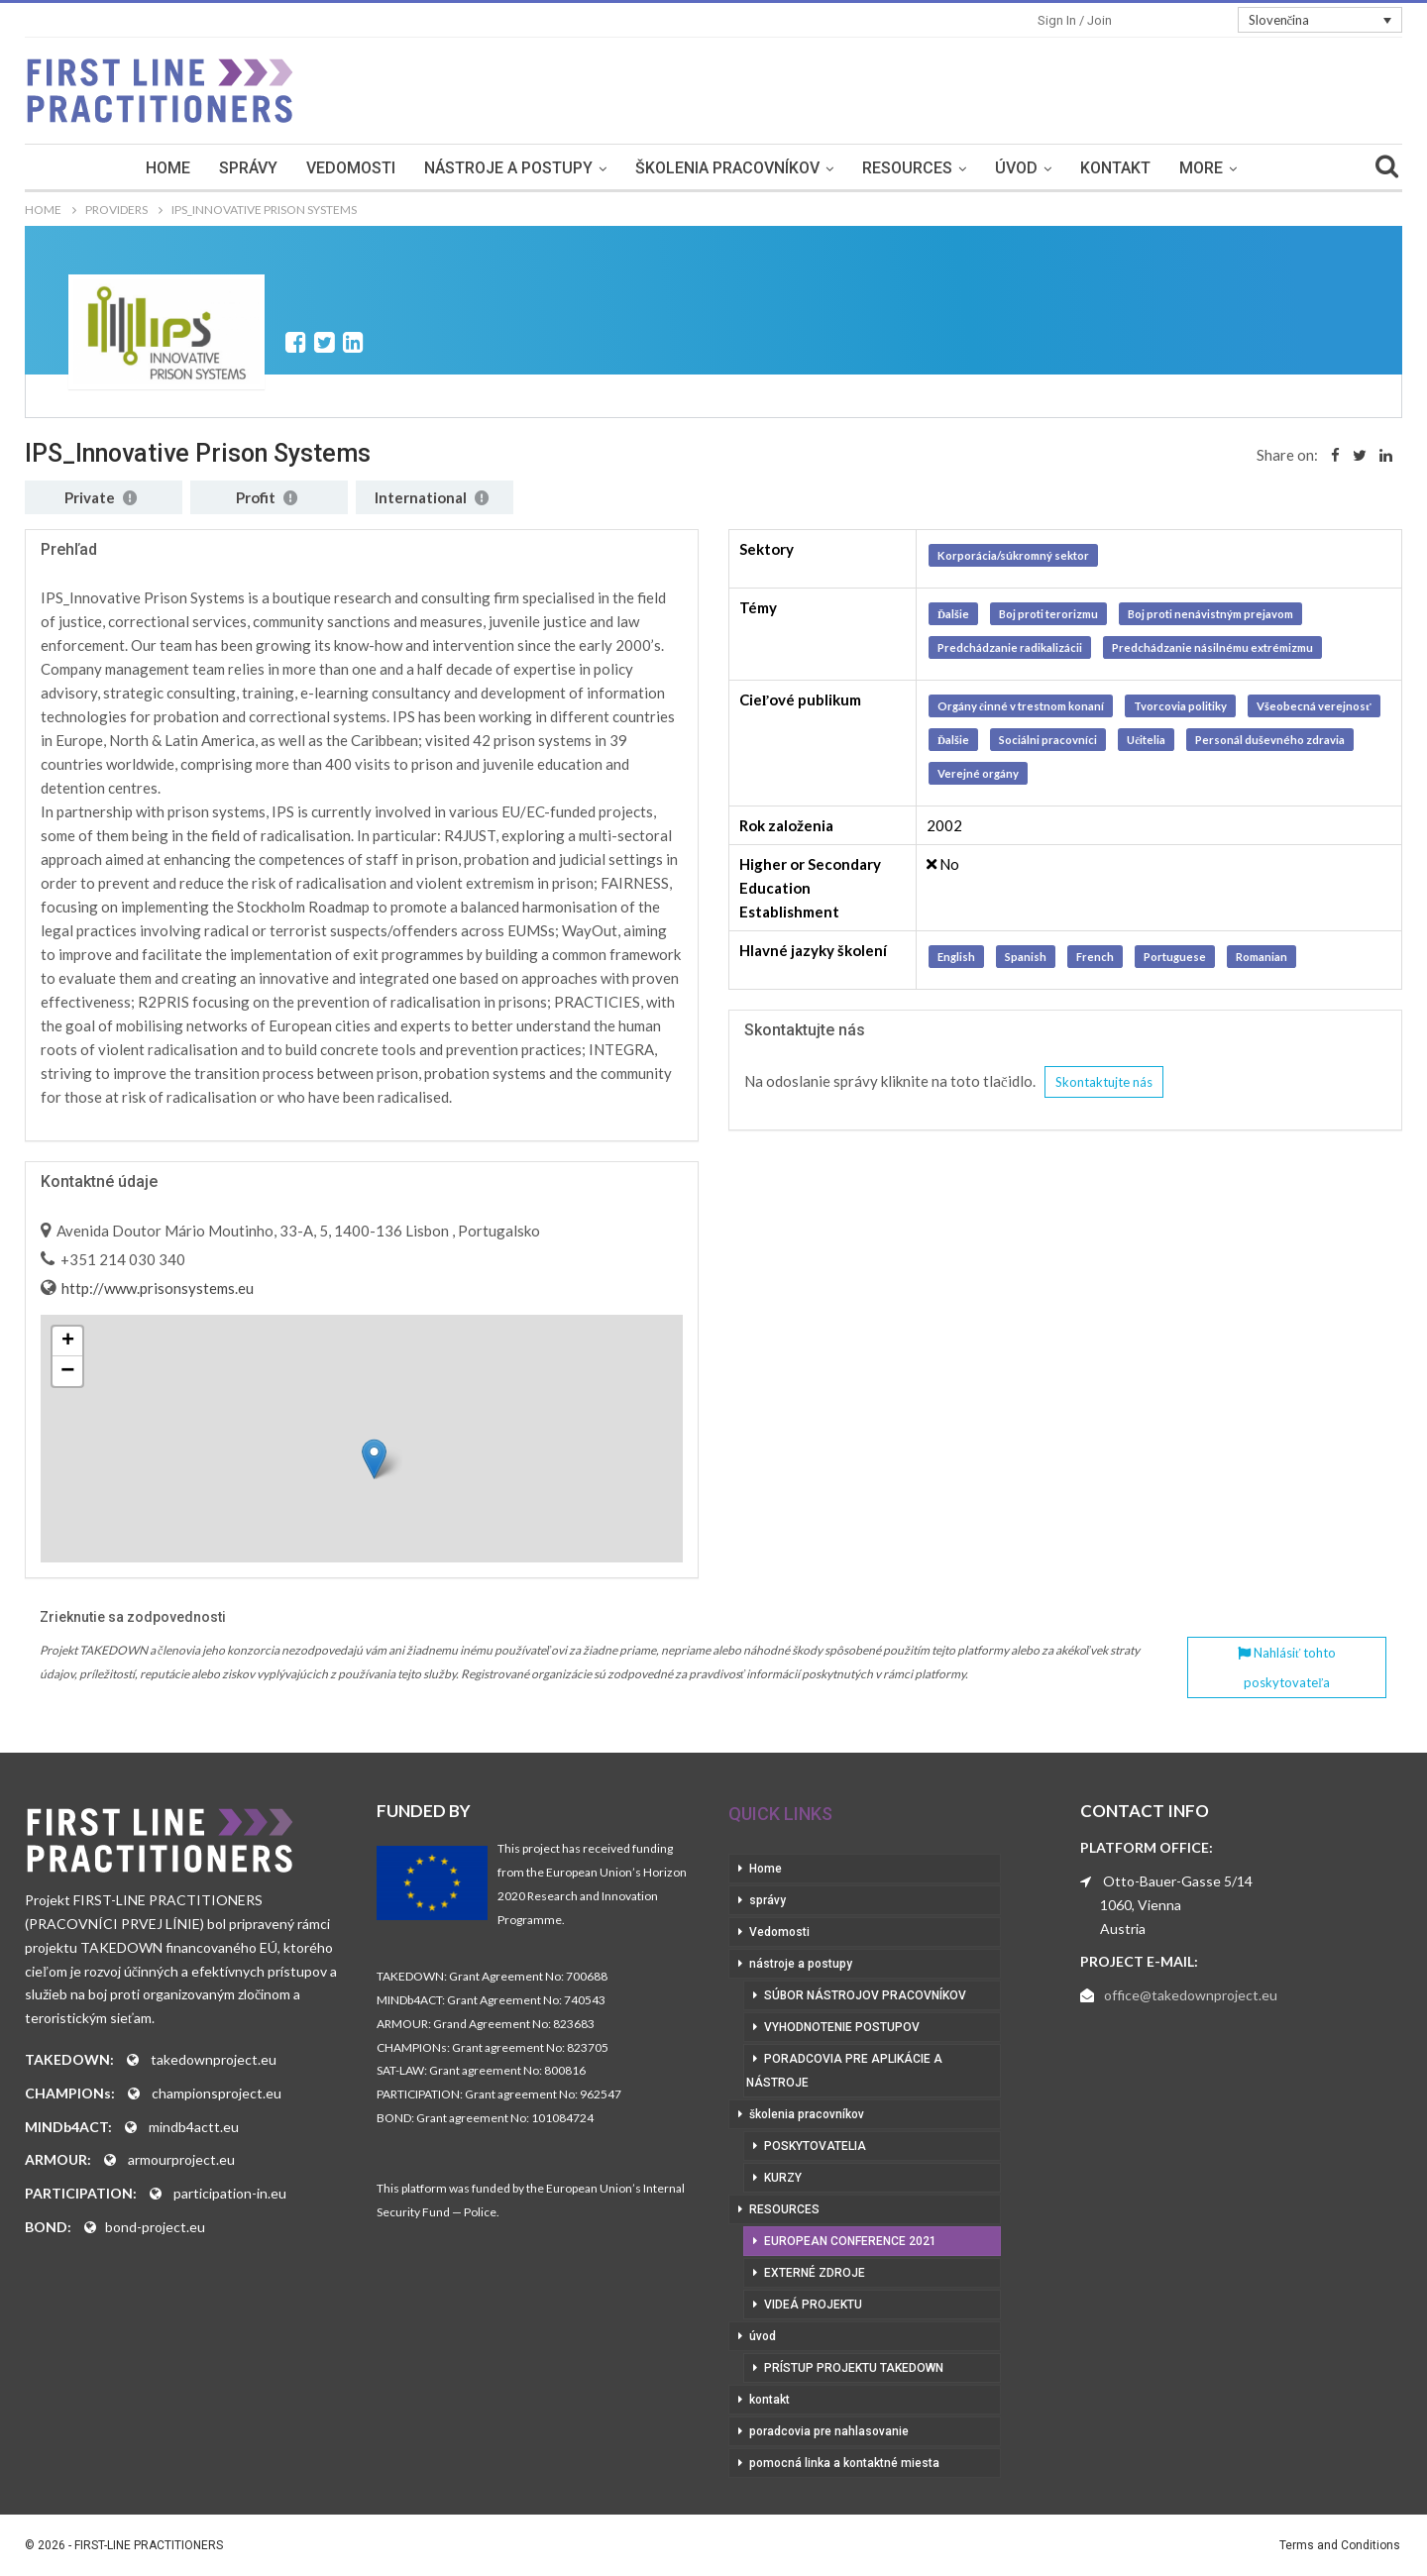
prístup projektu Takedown (853, 2368)
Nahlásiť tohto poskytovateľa (1287, 1667)
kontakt (1115, 168)
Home (168, 168)
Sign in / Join (1075, 20)
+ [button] (67, 1341)
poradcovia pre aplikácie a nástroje (844, 2071)
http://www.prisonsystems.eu (156, 1288)
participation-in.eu (229, 2193)
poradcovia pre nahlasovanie (829, 2431)
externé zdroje (814, 2273)
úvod (1016, 168)
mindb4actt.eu (194, 2126)
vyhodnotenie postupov (842, 2027)
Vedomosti (350, 168)
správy (248, 168)
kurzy (783, 2178)
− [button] (67, 1371)
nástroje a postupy (508, 168)
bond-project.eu (155, 2226)
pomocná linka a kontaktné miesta (844, 2463)
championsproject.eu (216, 2093)
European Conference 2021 (850, 2241)
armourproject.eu (181, 2159)
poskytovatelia (815, 2146)
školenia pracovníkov (727, 168)
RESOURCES (907, 168)
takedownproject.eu (213, 2059)
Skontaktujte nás (1104, 1082)
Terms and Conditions (1339, 2545)
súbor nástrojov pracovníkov (865, 1995)
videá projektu (813, 2304)
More (1201, 168)
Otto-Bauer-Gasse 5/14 (1178, 1881)
